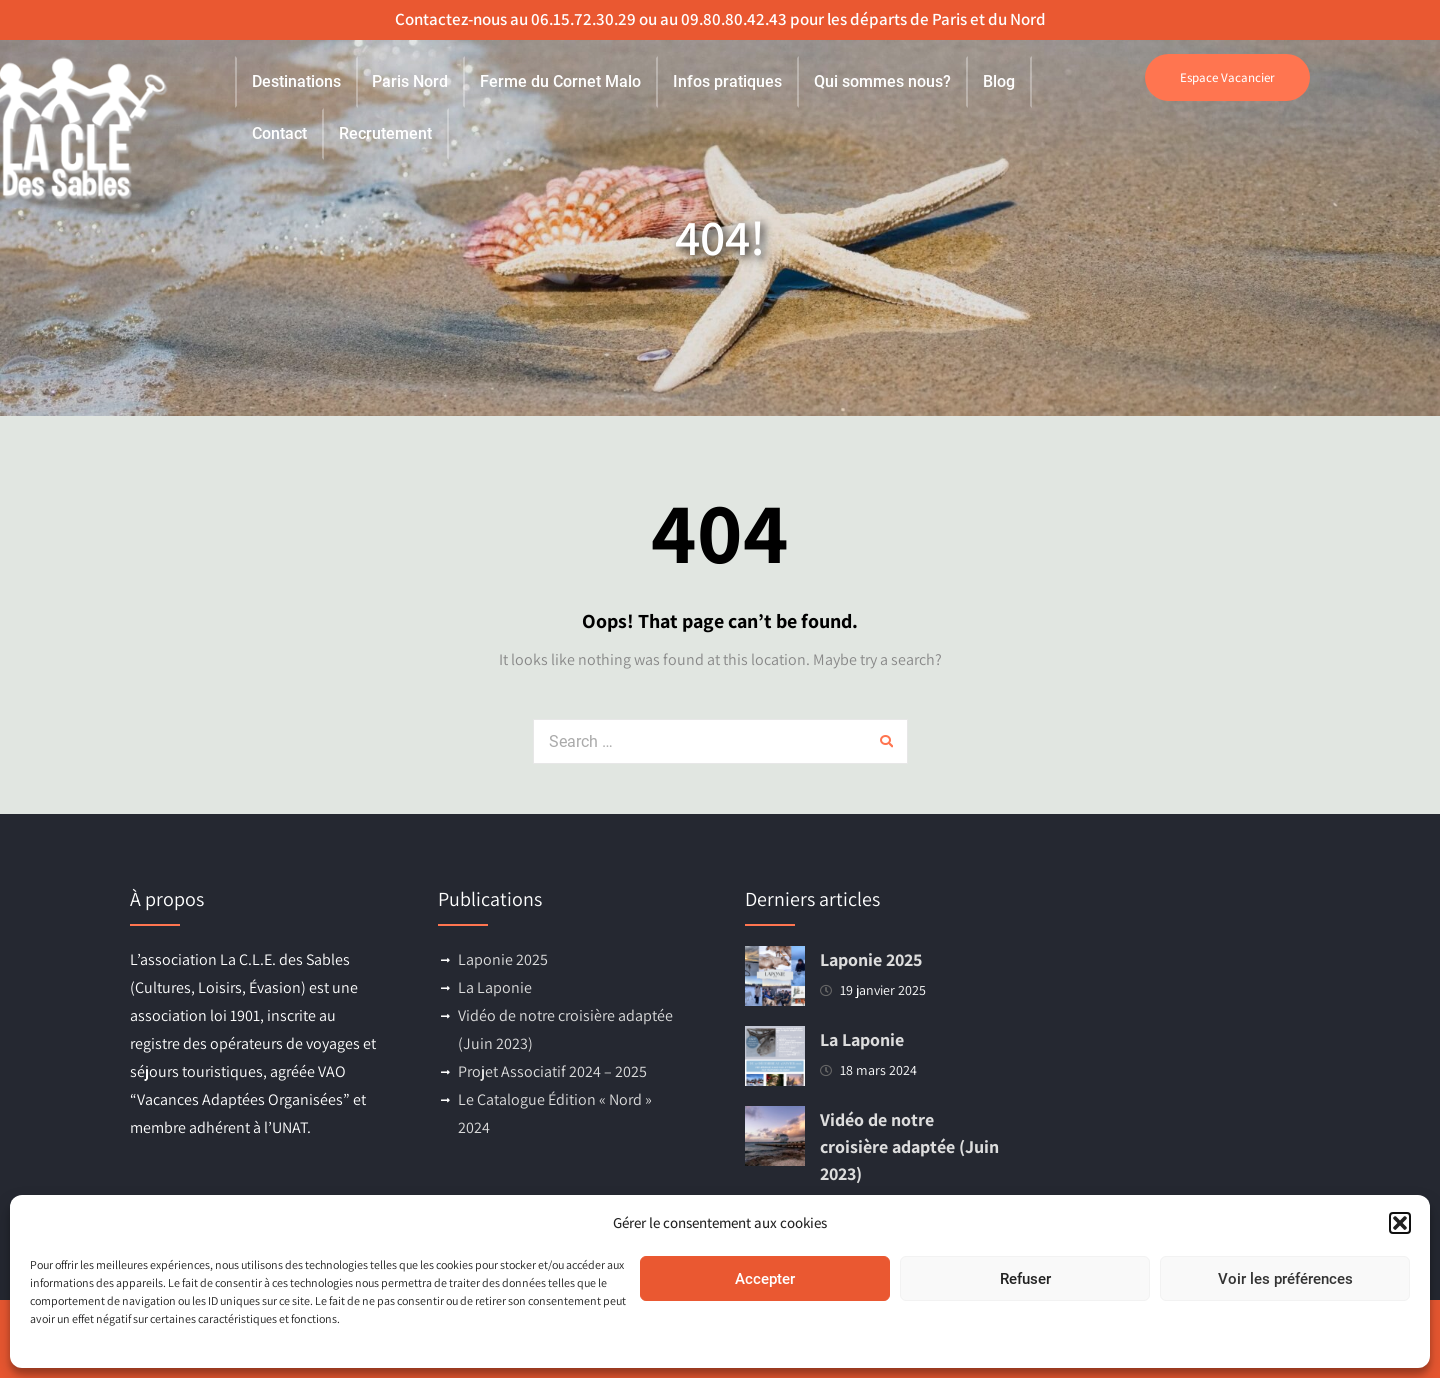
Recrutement (385, 133)
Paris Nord (410, 81)
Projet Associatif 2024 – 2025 (552, 1071)
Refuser (1025, 1279)
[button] (1400, 1223)
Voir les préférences (1285, 1279)
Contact (279, 133)
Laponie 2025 (503, 959)
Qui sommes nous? (882, 81)
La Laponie (495, 987)
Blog (999, 81)
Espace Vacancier (1227, 77)
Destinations (296, 81)
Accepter (765, 1279)
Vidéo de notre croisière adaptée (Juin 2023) (909, 1146)
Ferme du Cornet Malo (560, 81)
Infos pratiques (727, 81)
